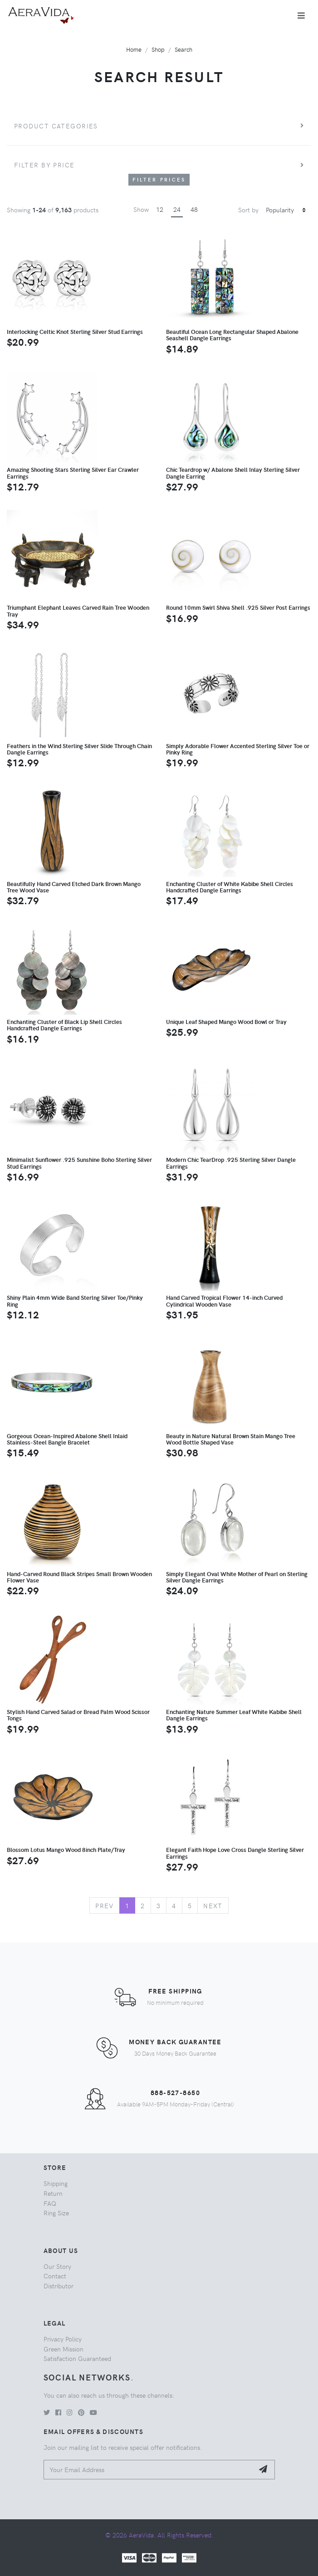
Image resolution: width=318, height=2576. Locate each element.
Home (134, 49)
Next (213, 1905)
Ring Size (56, 2212)
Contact (55, 2275)
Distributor (58, 2285)
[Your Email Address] (149, 2469)
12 (159, 209)
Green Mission (63, 2348)
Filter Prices (159, 179)
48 (194, 209)
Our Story (57, 2266)
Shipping (56, 2183)
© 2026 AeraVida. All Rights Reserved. (159, 2534)
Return (53, 2193)
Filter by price (44, 164)
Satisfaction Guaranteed (77, 2358)
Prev (104, 1905)
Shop (158, 49)
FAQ (50, 2203)
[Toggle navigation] (301, 15)
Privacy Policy (63, 2338)
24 (177, 209)
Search (183, 49)
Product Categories (56, 125)
